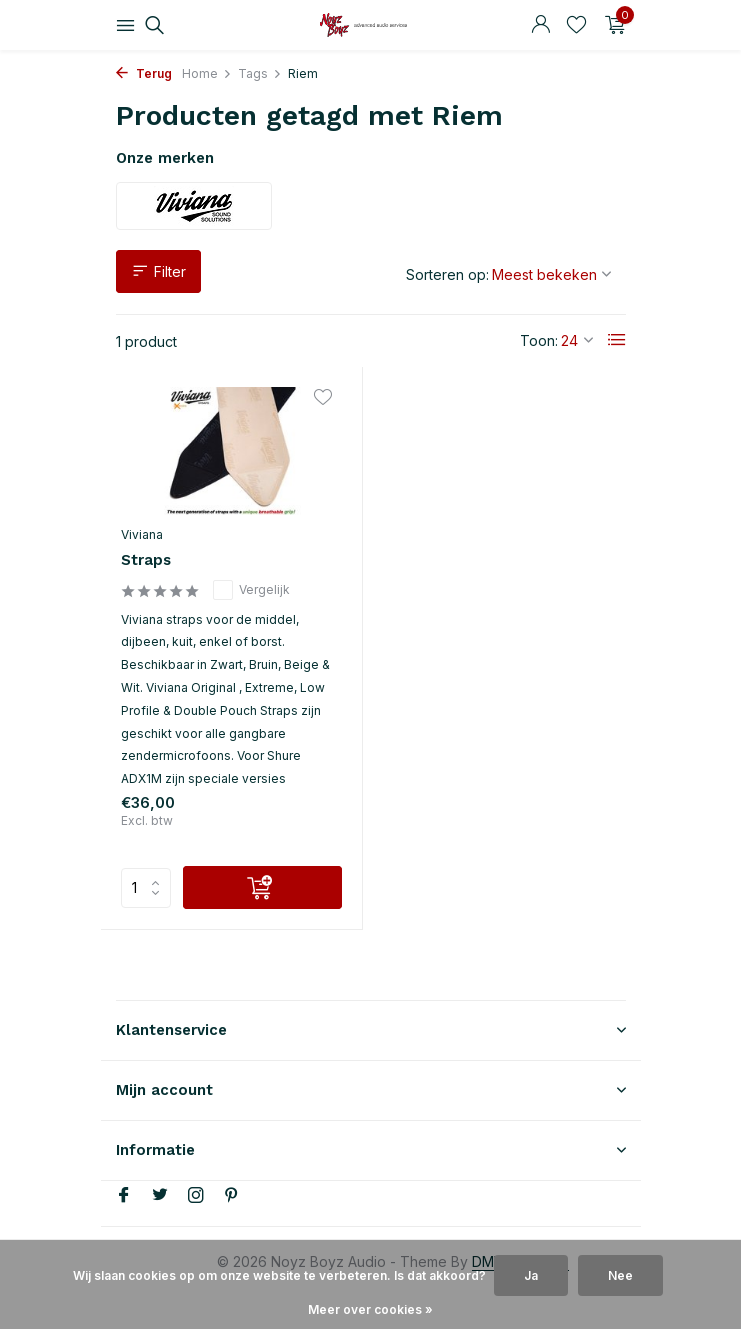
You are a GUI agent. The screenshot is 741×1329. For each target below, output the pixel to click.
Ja (531, 1275)
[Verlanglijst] (576, 25)
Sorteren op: (447, 274)
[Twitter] (160, 1196)
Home (207, 73)
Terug (144, 73)
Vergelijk (251, 590)
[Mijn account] (540, 25)
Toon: (539, 340)
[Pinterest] (232, 1196)
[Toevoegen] (263, 887)
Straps (146, 560)
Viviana (142, 534)
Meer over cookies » (370, 1309)
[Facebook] (124, 1196)
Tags (260, 73)
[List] (617, 340)
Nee (620, 1275)
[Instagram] (196, 1196)
